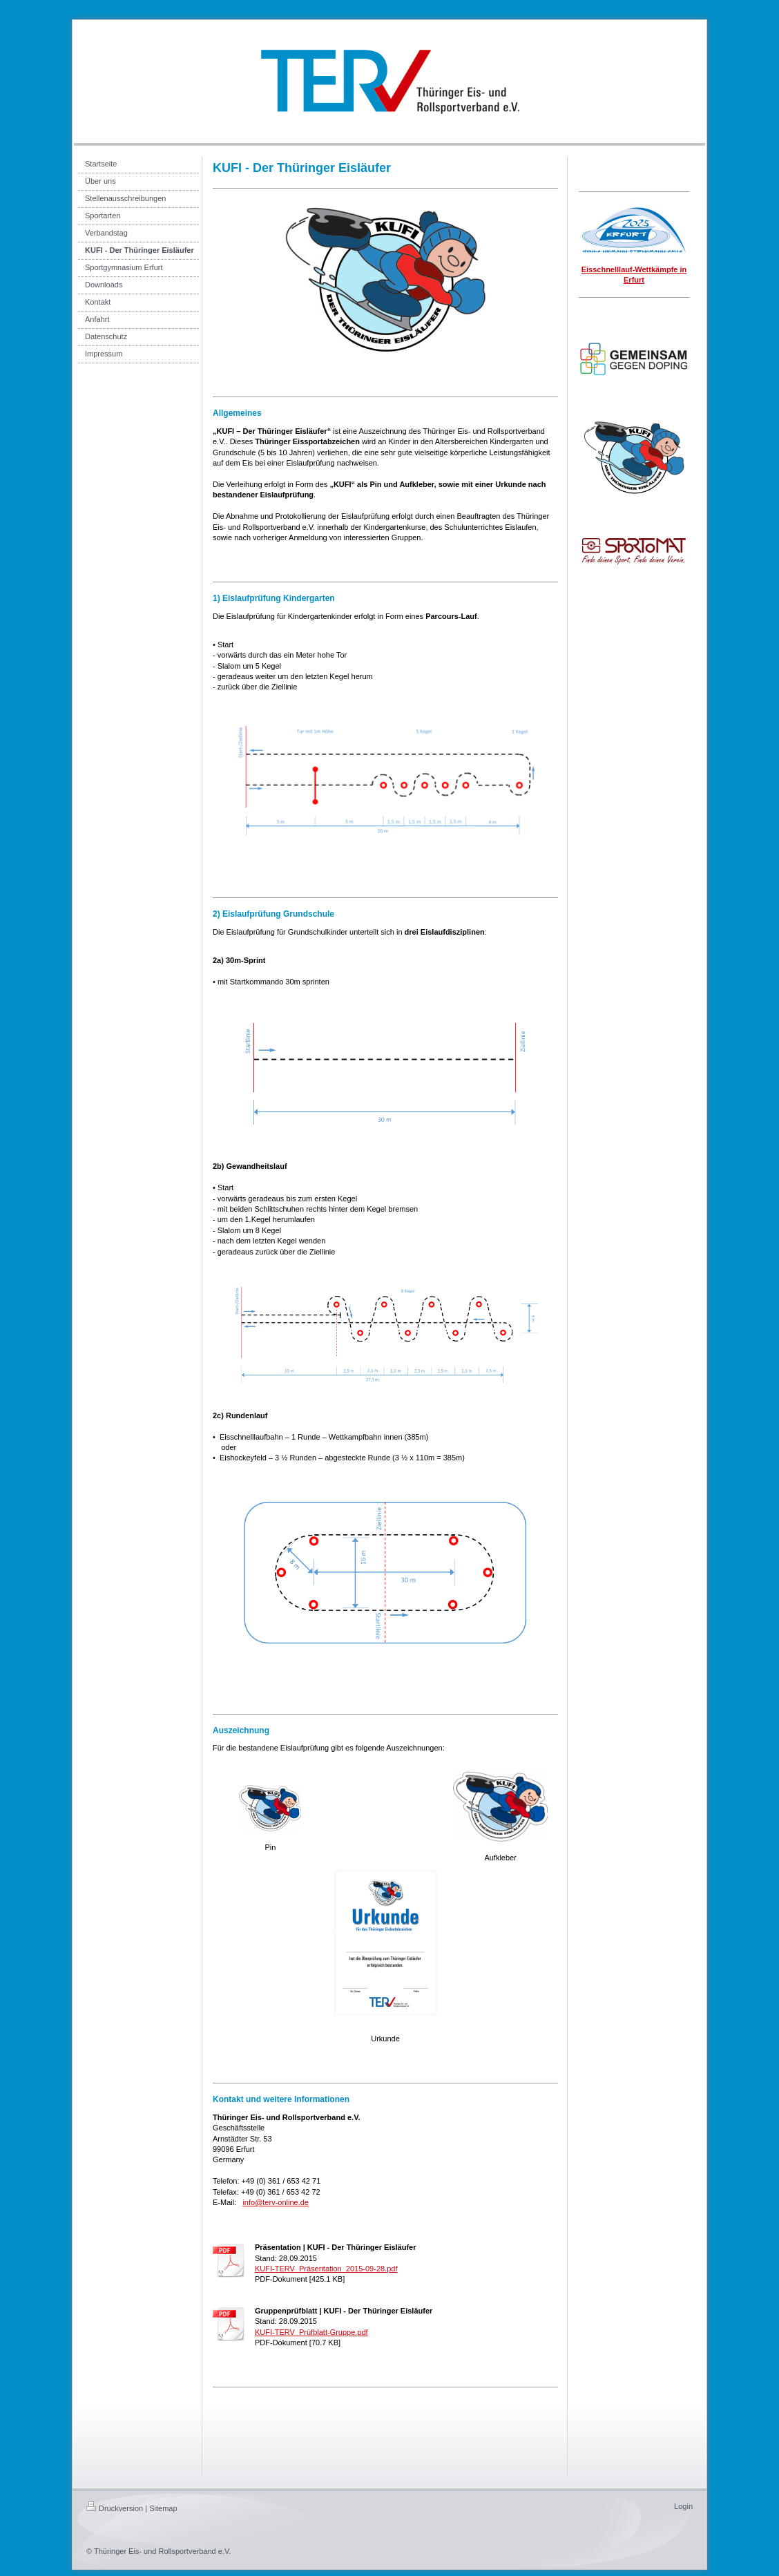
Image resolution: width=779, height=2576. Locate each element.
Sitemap (163, 2508)
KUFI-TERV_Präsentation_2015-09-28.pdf (326, 2268)
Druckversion (114, 2508)
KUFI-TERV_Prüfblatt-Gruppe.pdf (311, 2332)
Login (683, 2506)
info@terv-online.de (275, 2202)
